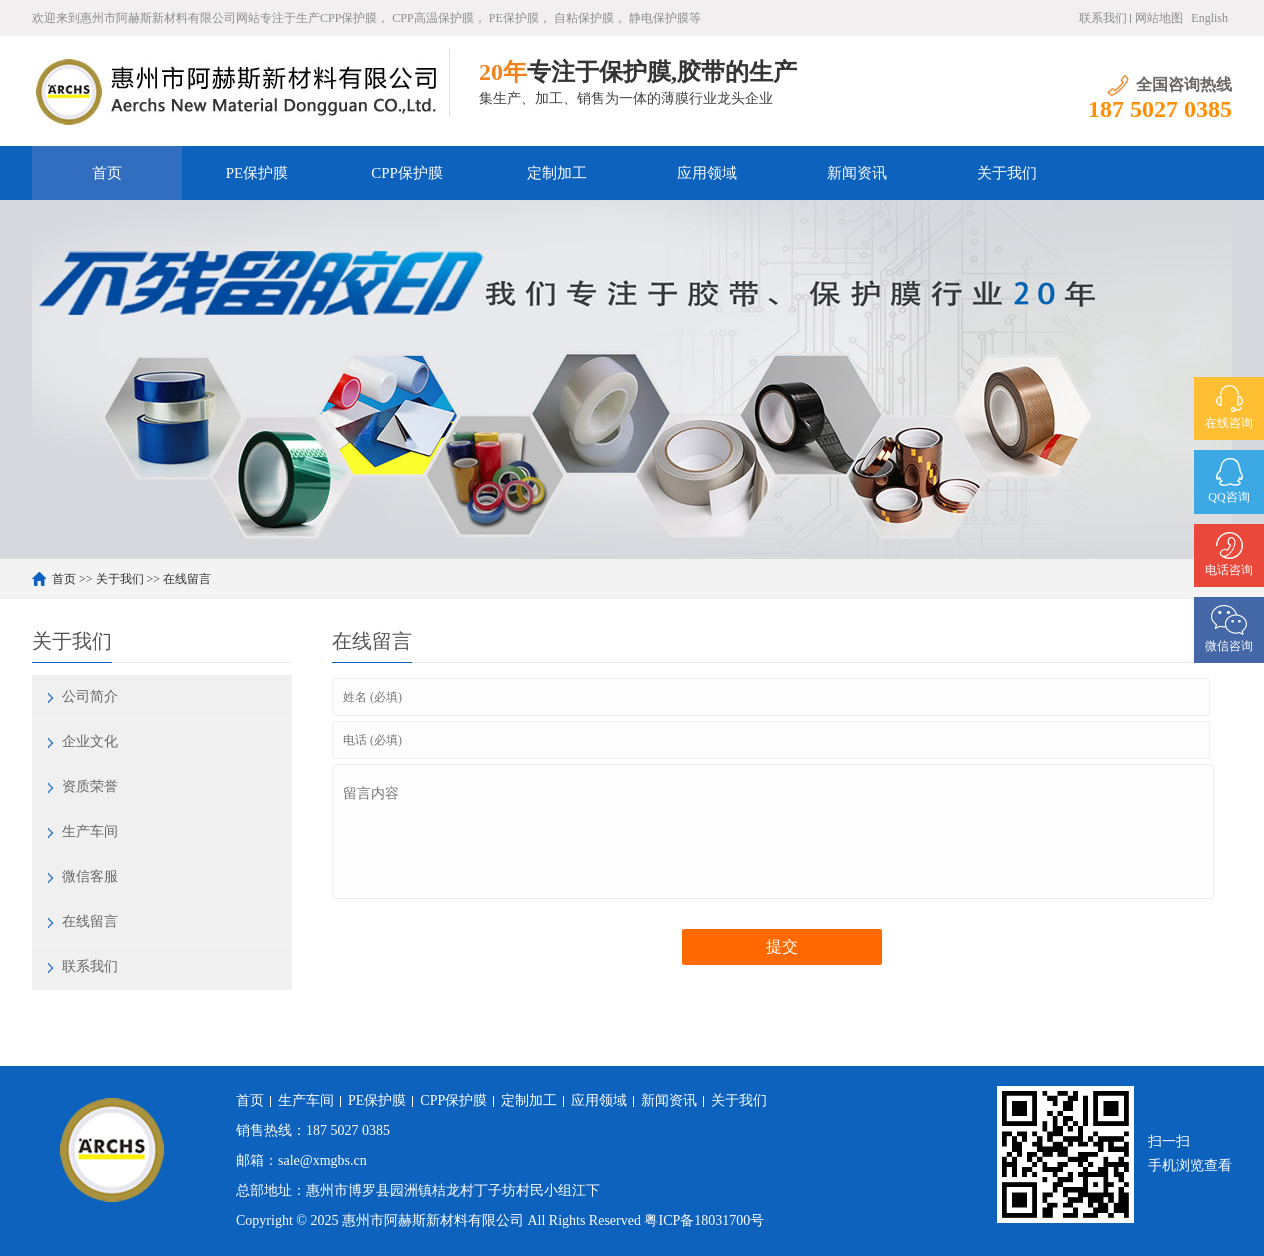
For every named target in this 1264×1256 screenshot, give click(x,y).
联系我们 (1103, 18)
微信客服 (90, 876)
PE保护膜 (257, 173)
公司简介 (90, 696)
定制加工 (557, 173)
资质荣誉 (90, 786)
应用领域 (707, 173)
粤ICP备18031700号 (704, 1220)
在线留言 (187, 579)
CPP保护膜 (407, 173)
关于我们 (1007, 173)
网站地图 (1159, 18)
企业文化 (90, 741)
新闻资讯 (857, 173)
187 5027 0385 (348, 1130)
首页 (107, 173)
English (1209, 18)
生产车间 (90, 831)
